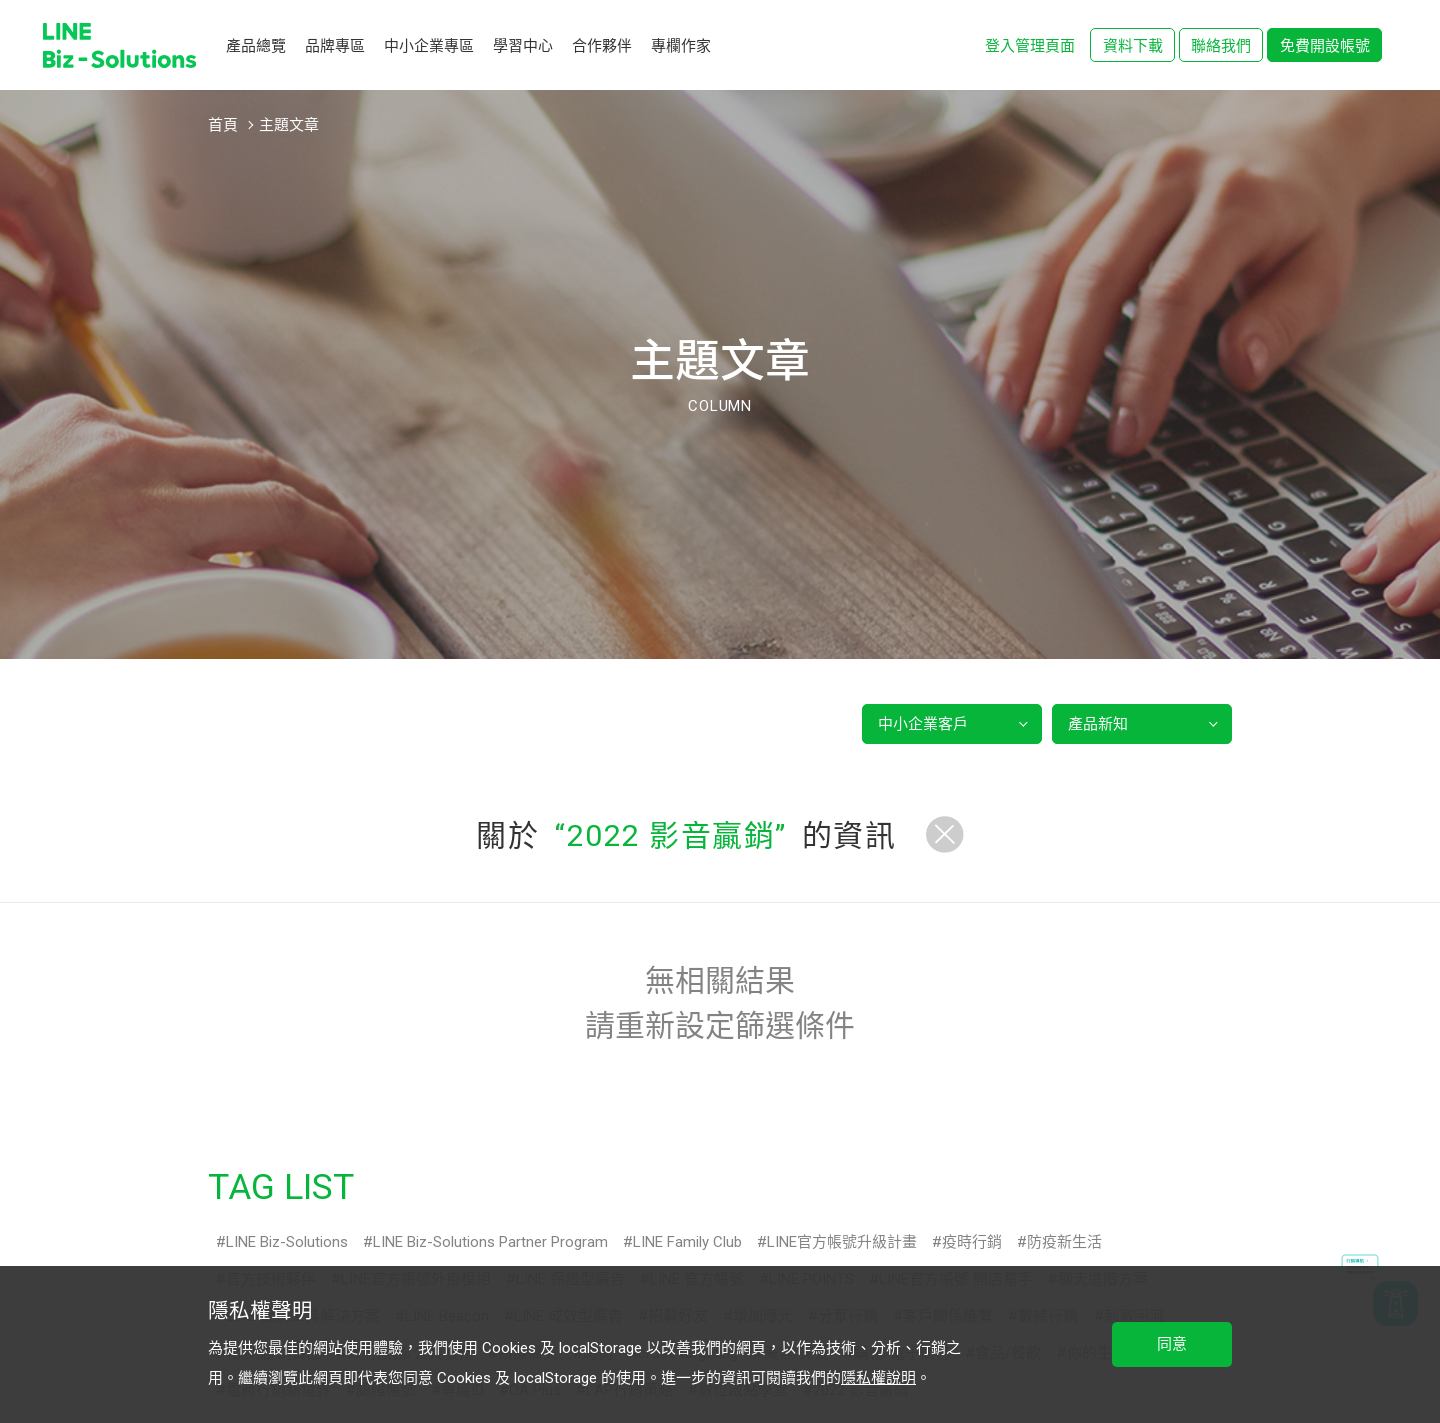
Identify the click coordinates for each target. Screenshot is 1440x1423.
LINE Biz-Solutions (287, 1242)
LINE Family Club (687, 1242)
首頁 (223, 125)
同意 (1172, 1344)
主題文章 (289, 125)
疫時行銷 (972, 1242)
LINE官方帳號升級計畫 (842, 1242)
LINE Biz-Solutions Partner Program (490, 1242)
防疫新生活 (1064, 1242)
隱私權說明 (878, 1378)
